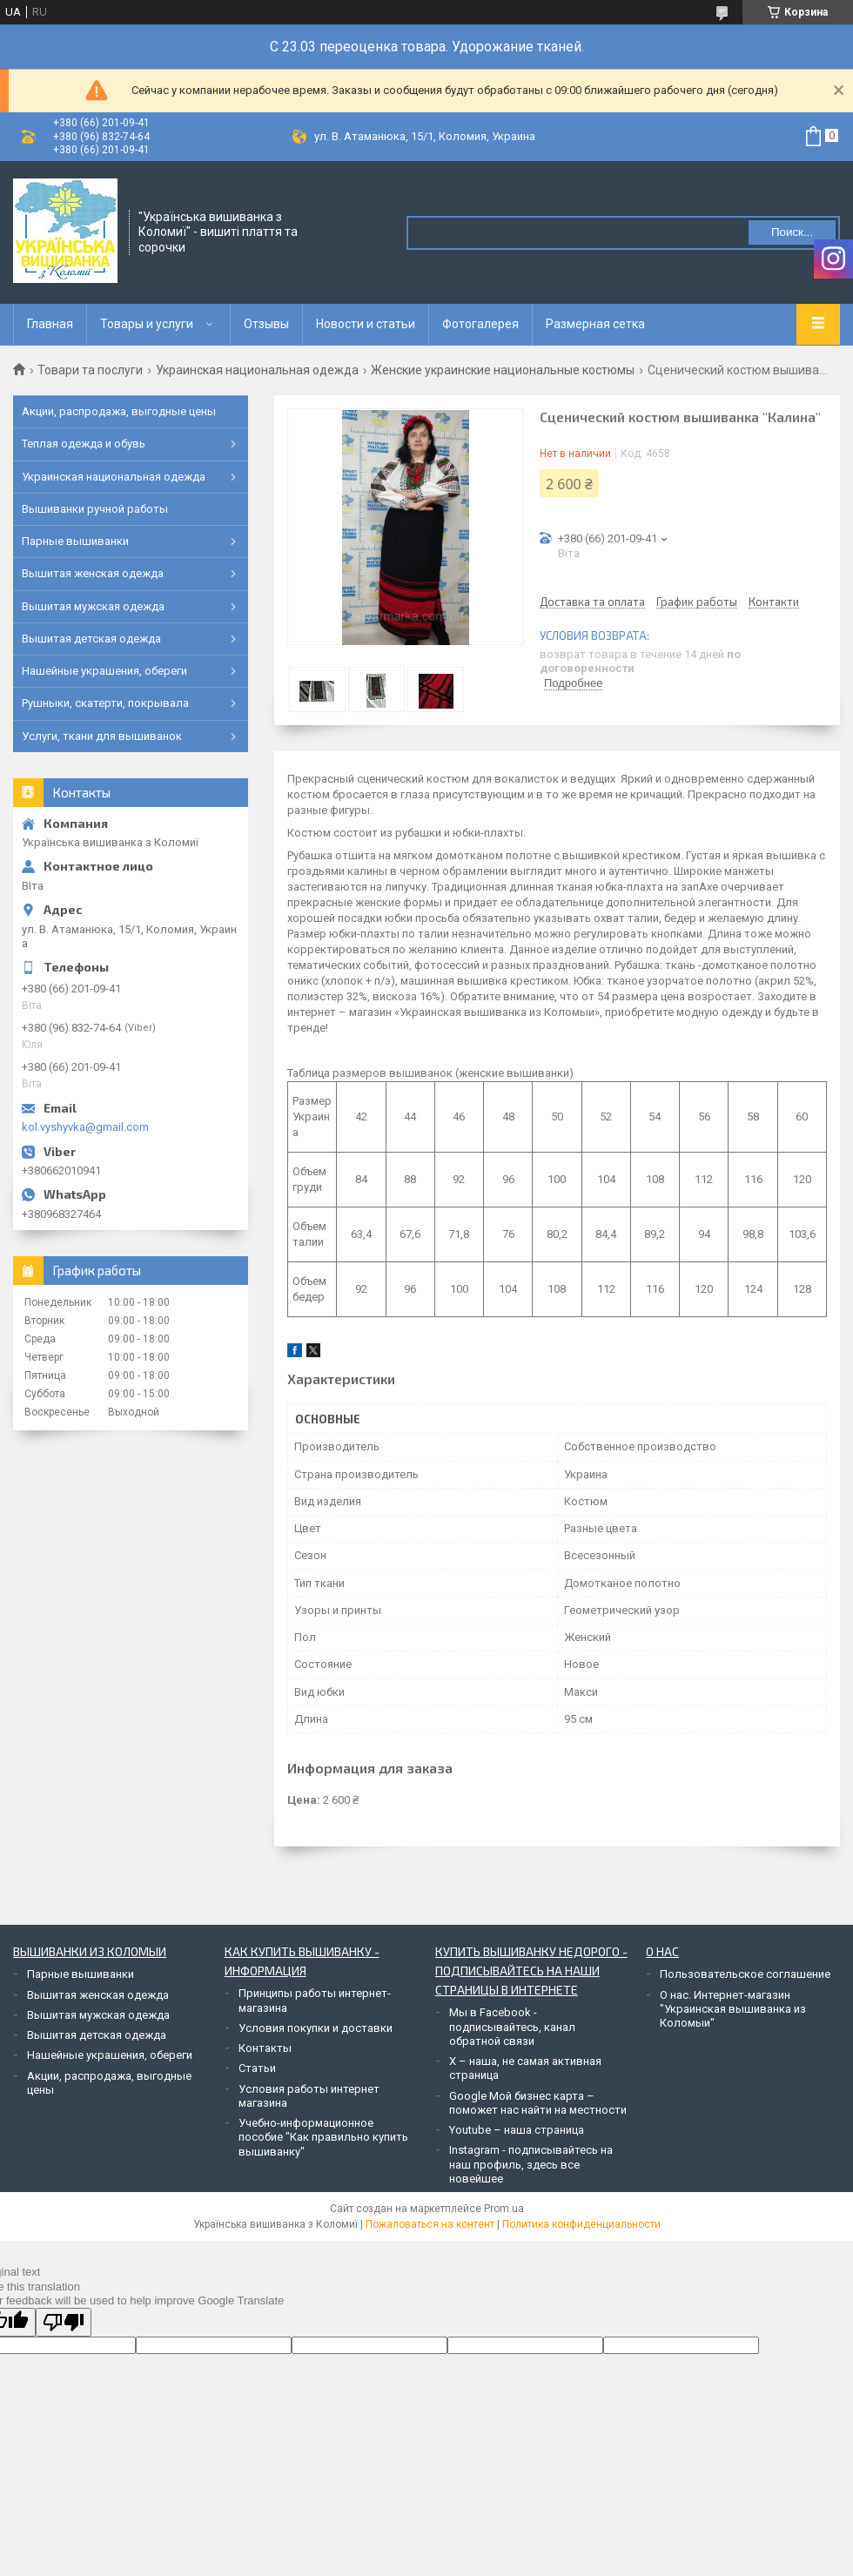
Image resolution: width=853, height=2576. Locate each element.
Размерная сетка (595, 324)
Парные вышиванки (75, 541)
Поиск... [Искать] (792, 232)
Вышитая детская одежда (91, 638)
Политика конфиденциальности (581, 2224)
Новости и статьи (365, 324)
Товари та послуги (90, 370)
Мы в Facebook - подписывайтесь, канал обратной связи (512, 2027)
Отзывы (266, 324)
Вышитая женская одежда (93, 573)
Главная (50, 324)
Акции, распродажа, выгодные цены (119, 411)
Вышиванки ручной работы (95, 508)
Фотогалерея (480, 324)
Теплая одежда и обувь (83, 443)
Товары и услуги (146, 324)
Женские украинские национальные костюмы (503, 370)
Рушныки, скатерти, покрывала (105, 703)
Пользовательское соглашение (745, 1974)
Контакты (265, 2048)
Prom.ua (504, 2209)
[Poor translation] (63, 2322)
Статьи (257, 2068)
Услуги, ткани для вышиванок (102, 736)
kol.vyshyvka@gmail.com (85, 1126)
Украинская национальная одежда (257, 370)
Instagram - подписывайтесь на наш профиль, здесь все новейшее (531, 2164)
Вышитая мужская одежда (93, 606)
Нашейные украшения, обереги (104, 670)
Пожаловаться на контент (430, 2224)
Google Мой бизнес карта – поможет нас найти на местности (538, 2102)
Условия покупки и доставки (315, 2028)
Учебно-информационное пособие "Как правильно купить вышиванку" (323, 2137)
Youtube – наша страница (516, 2129)
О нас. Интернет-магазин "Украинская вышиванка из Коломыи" (733, 2009)
